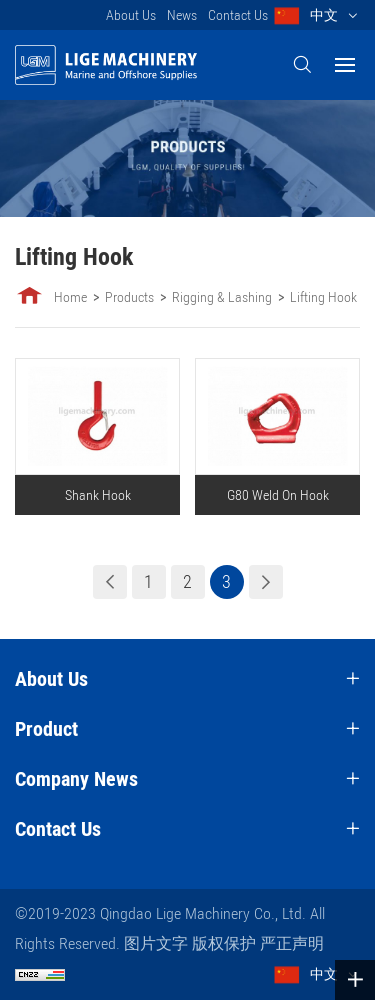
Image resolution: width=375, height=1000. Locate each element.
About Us (131, 15)
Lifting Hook (323, 297)
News (182, 15)
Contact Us (238, 15)
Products (129, 297)
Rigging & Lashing (222, 297)
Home (70, 297)
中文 (324, 15)
